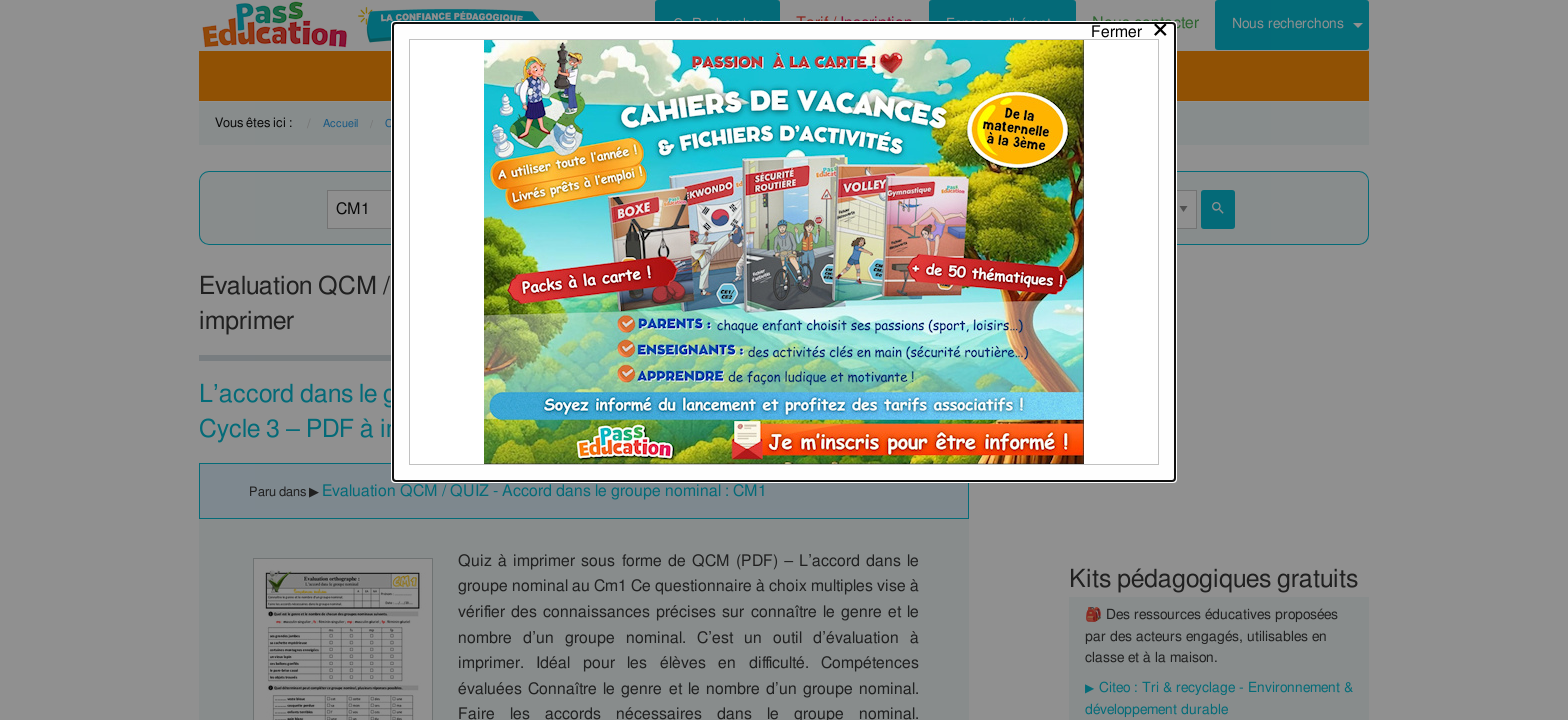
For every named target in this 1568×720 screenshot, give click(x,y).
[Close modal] (1130, 27)
